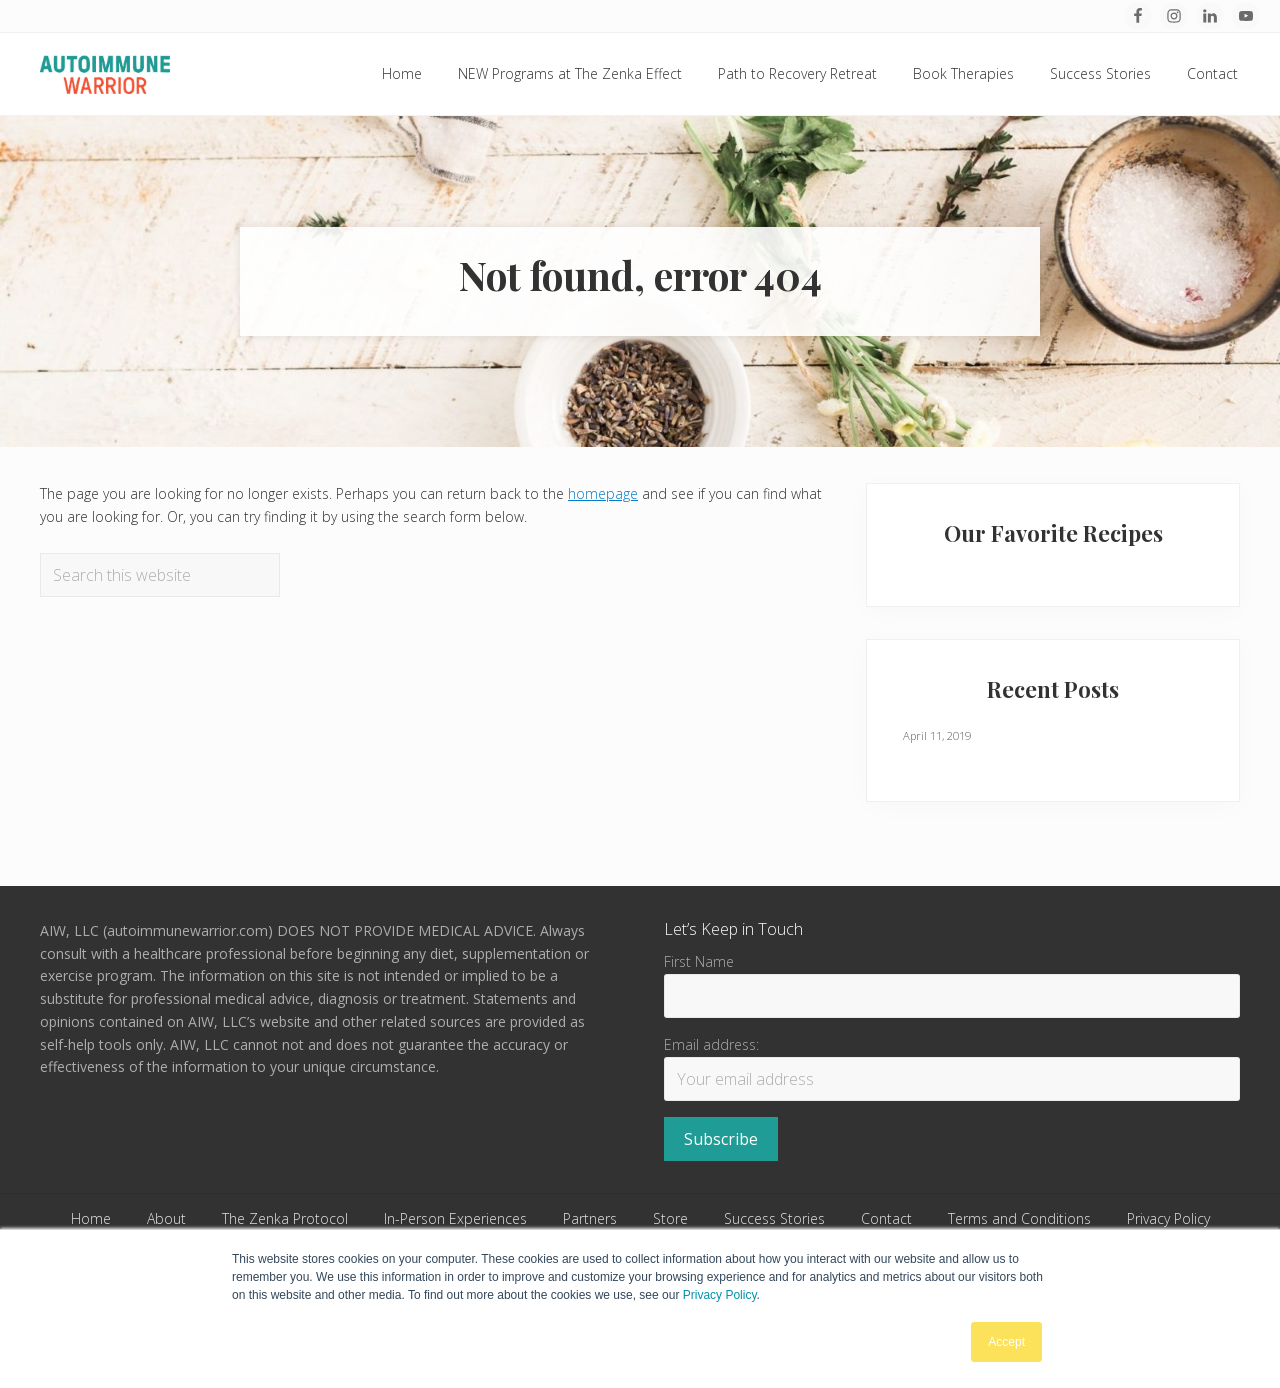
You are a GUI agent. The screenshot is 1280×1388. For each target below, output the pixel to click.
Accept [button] (1006, 1342)
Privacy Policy (720, 1295)
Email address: (711, 1044)
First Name (699, 961)
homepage (603, 493)
